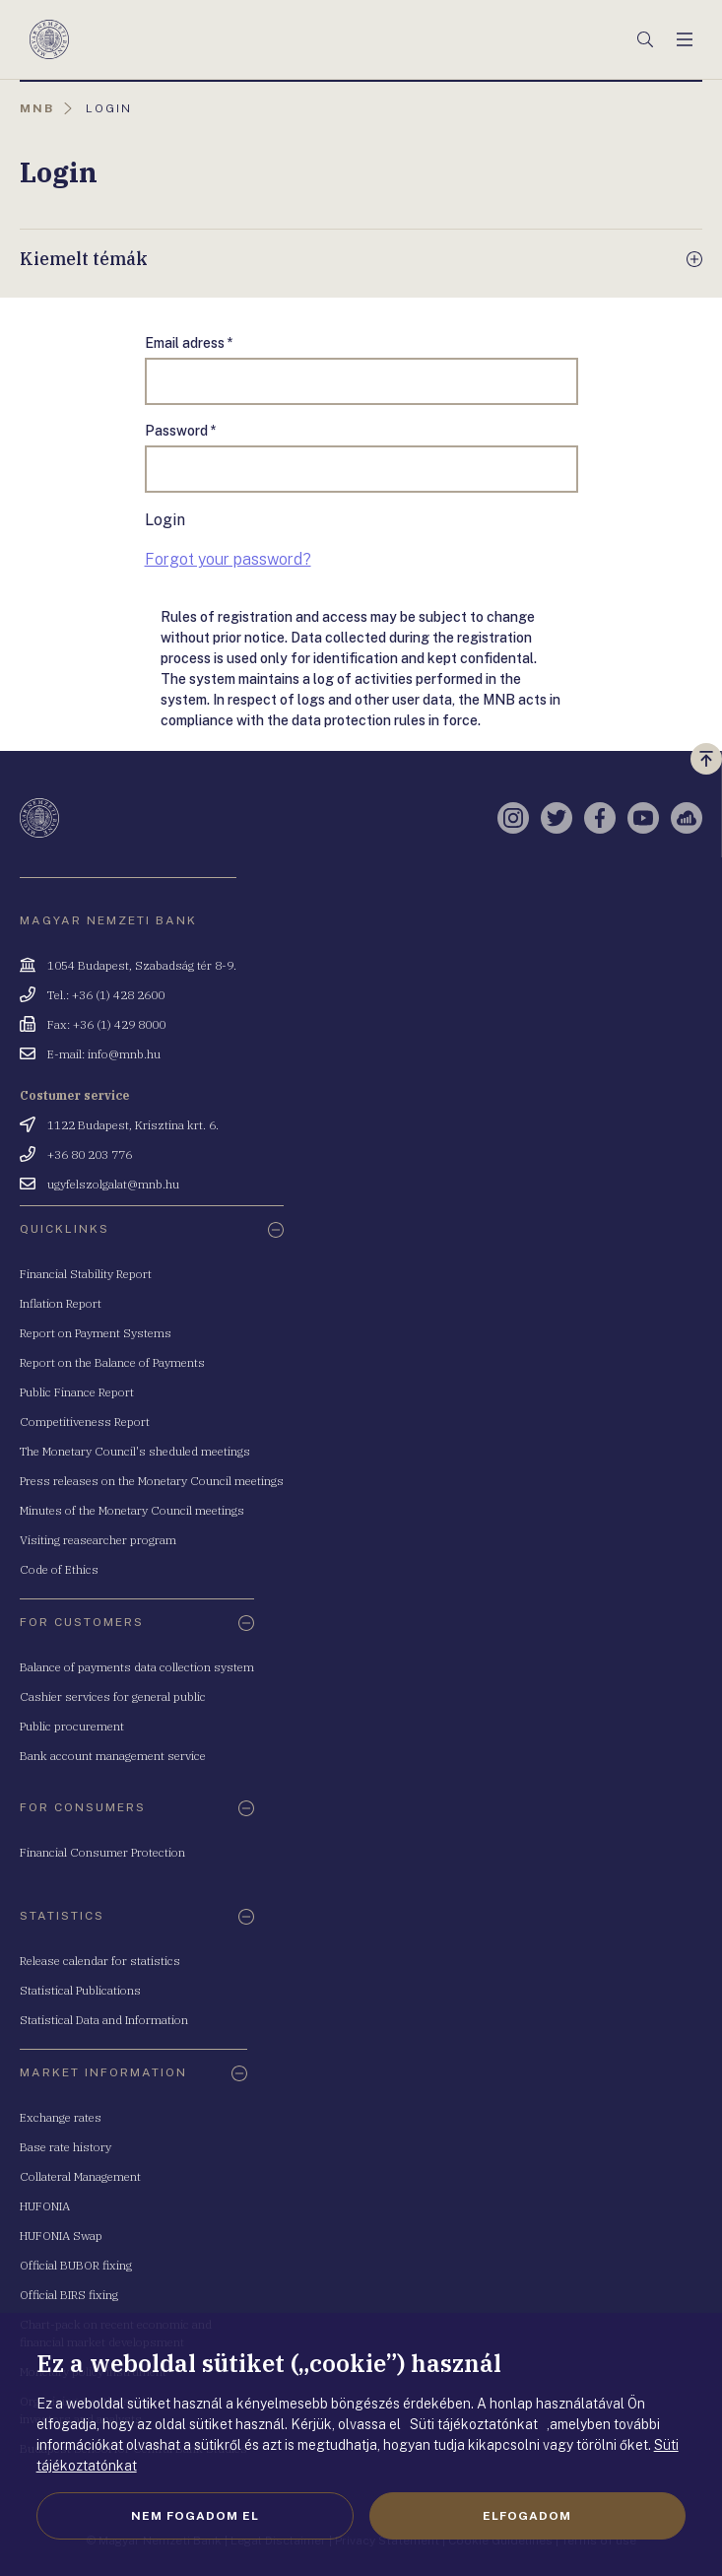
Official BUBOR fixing (76, 2265)
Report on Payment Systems (95, 1332)
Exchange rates (60, 2117)
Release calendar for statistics (100, 1960)
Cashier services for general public (113, 1696)
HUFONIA (45, 2206)
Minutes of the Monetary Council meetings (132, 1510)
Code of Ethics (59, 1569)
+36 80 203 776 (89, 1154)
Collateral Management (80, 2176)
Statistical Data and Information (104, 2019)
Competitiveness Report (85, 1421)
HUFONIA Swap (61, 2235)
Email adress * (189, 343)
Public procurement (72, 1726)
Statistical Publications (80, 1990)
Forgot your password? (228, 559)
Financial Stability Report (86, 1273)
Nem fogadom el (195, 2516)
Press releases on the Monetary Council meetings (152, 1480)
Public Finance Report (77, 1392)
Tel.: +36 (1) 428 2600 (105, 994)
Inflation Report (60, 1303)
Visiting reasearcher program (98, 1539)
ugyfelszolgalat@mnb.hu (113, 1184)
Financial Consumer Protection (102, 1852)
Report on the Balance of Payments (112, 1362)
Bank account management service (113, 1755)
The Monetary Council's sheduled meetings (135, 1451)
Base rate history (65, 2146)
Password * (181, 431)
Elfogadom (527, 2516)
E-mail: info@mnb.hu (104, 1054)
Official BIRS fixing (69, 2294)
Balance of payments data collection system (137, 1667)
